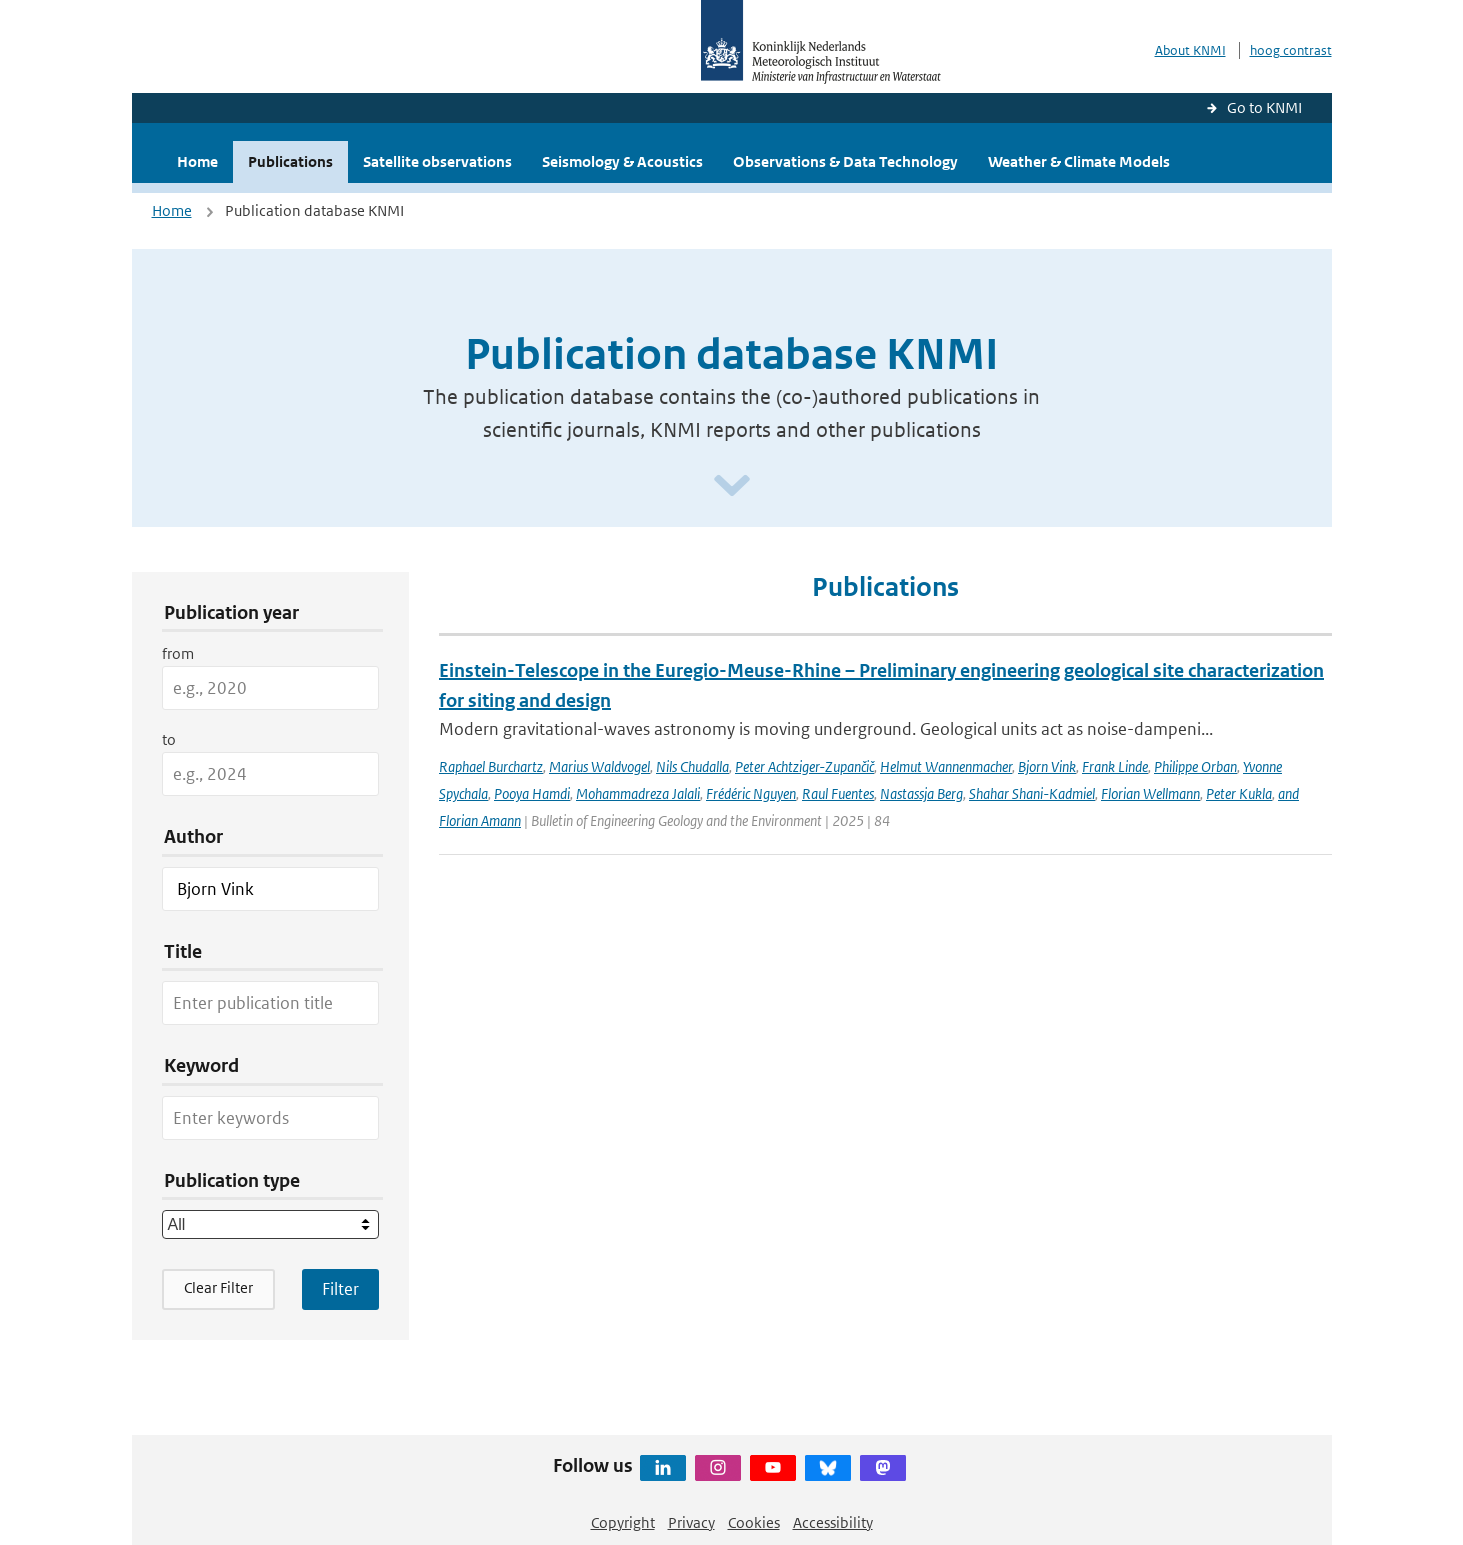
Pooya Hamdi (532, 793)
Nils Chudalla (692, 766)
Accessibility (833, 1522)
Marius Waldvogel (599, 766)
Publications (290, 161)
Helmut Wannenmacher (946, 766)
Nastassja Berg (921, 793)
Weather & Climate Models (1079, 161)
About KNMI (1190, 50)
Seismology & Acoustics (622, 161)
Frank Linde (1115, 766)
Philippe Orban (1195, 766)
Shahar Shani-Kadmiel (1032, 793)
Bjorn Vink (1047, 766)
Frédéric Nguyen (751, 793)
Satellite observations (437, 161)
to (169, 739)
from (178, 653)
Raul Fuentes (838, 793)
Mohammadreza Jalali (638, 793)
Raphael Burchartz (491, 766)
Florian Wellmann (1150, 793)
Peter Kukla (1239, 793)
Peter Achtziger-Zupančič (804, 766)
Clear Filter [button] (218, 1287)
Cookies (754, 1522)
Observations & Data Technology (845, 161)
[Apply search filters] (340, 1289)
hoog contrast (1291, 50)
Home (197, 161)
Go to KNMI (1264, 107)
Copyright (623, 1522)
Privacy (691, 1522)
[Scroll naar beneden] (732, 486)
